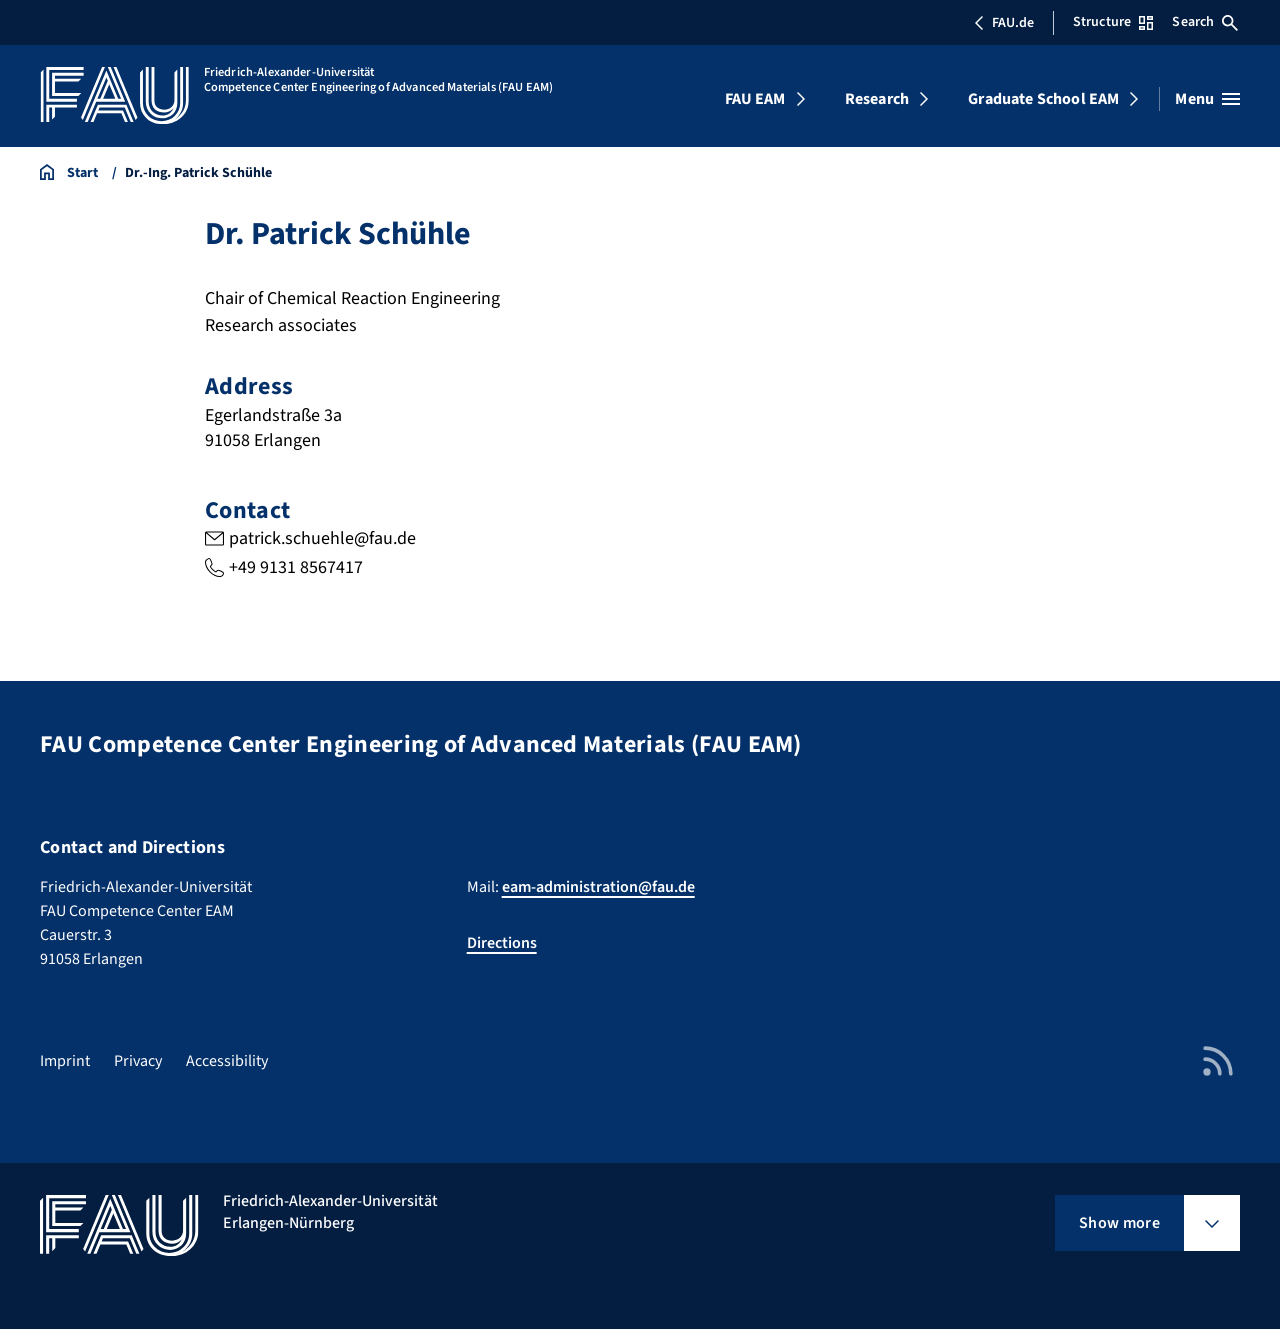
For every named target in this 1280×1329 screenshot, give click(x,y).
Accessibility (227, 1061)
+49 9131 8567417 (296, 567)
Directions (502, 943)
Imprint (65, 1061)
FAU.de (1004, 23)
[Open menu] (1207, 99)
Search (1205, 22)
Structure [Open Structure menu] (1113, 22)
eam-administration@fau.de (598, 887)
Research (877, 99)
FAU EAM (755, 99)
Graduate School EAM (1043, 99)
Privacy (138, 1061)
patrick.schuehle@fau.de (322, 538)
